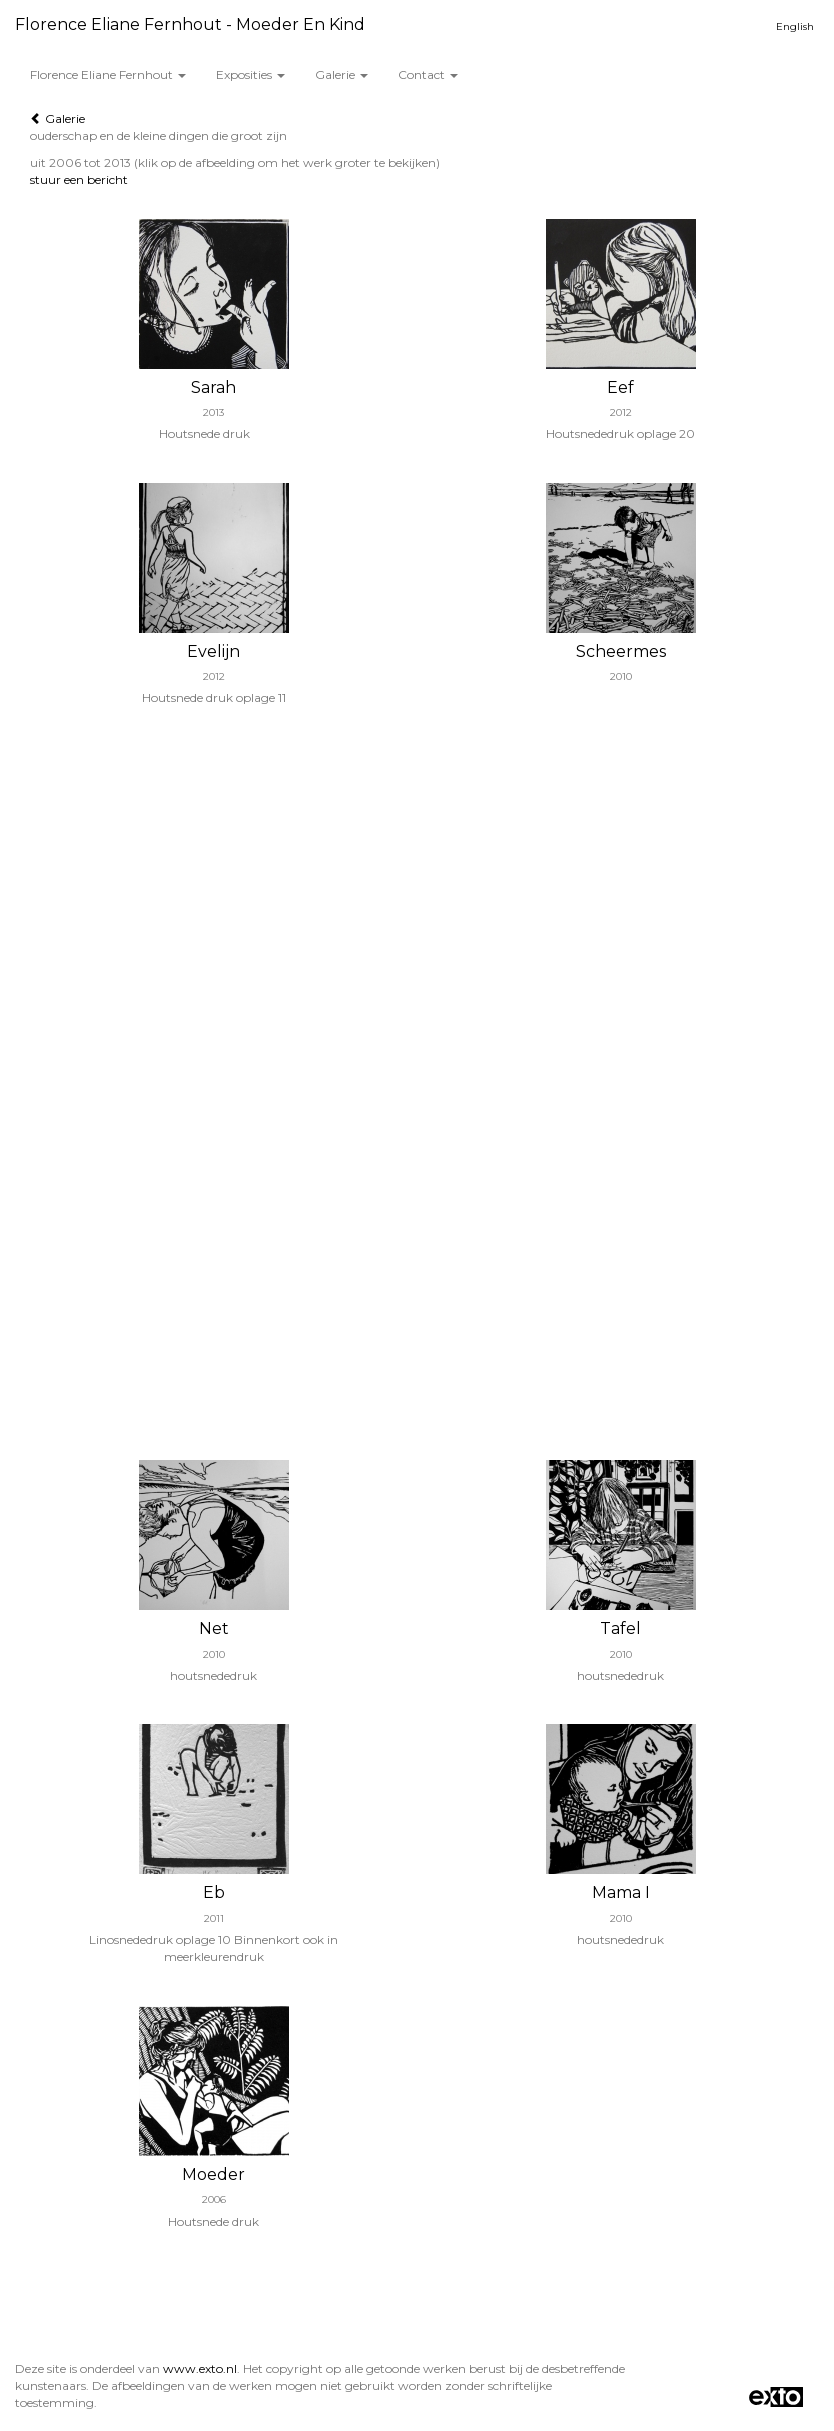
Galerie (57, 118)
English (795, 26)
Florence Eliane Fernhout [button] (108, 74)
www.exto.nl (200, 2368)
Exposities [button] (250, 74)
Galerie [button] (341, 74)
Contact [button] (428, 74)
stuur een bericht (79, 179)
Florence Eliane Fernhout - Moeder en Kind (190, 24)
